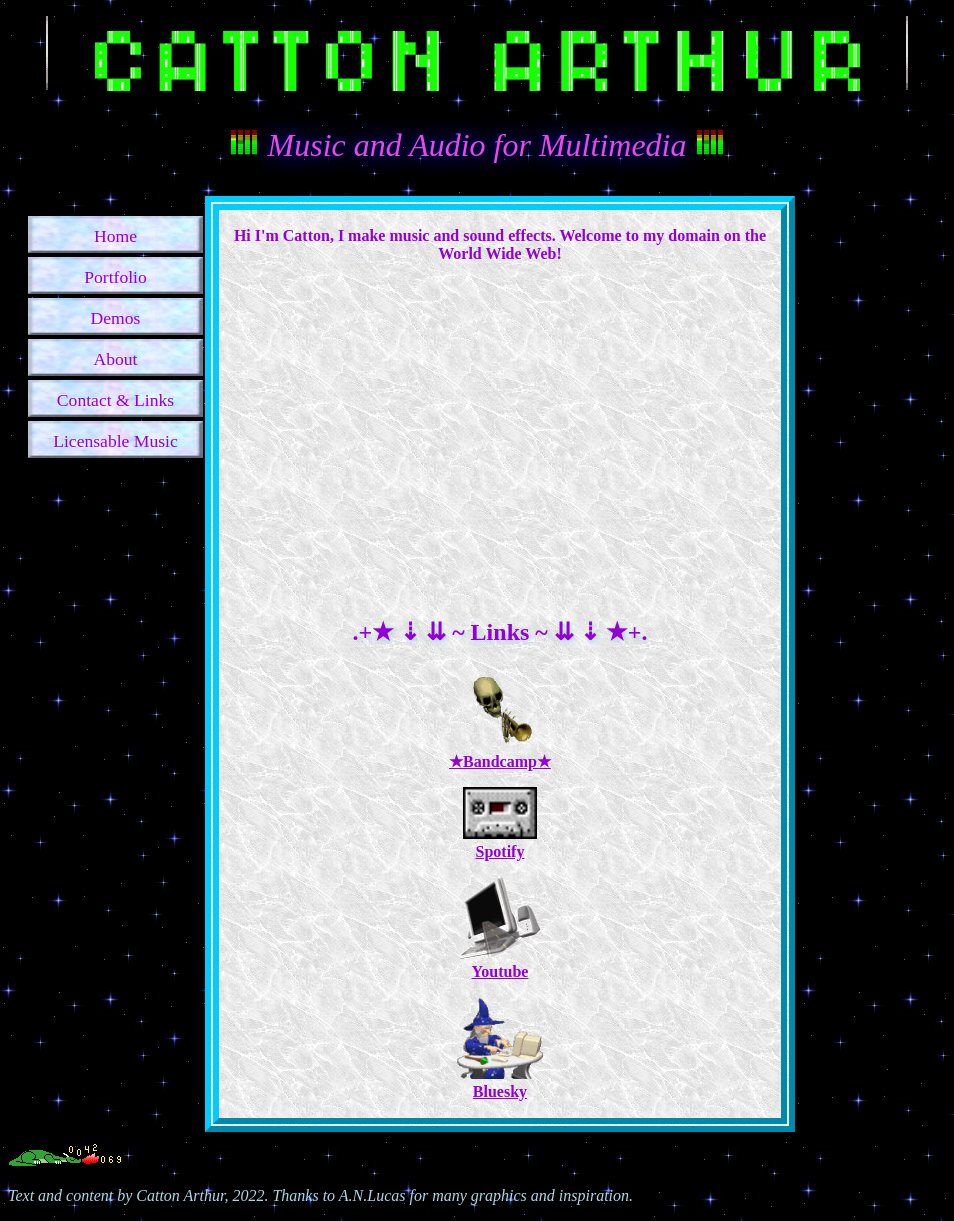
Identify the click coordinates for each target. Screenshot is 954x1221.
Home (115, 236)
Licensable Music (115, 441)
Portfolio (115, 277)
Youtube (500, 962)
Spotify (500, 842)
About (116, 359)
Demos (116, 318)
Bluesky (500, 1082)
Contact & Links (115, 400)
